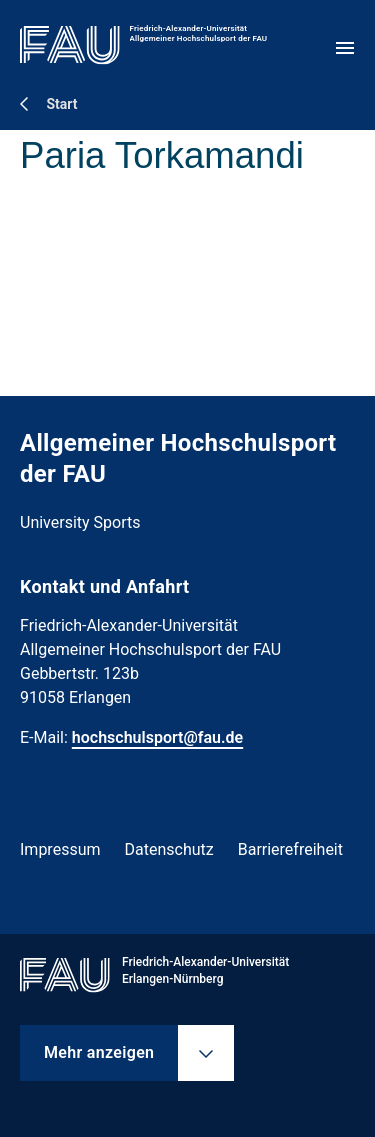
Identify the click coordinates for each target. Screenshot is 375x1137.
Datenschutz (169, 849)
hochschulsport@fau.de (157, 737)
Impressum (60, 849)
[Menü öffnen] (345, 48)
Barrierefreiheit (290, 849)
